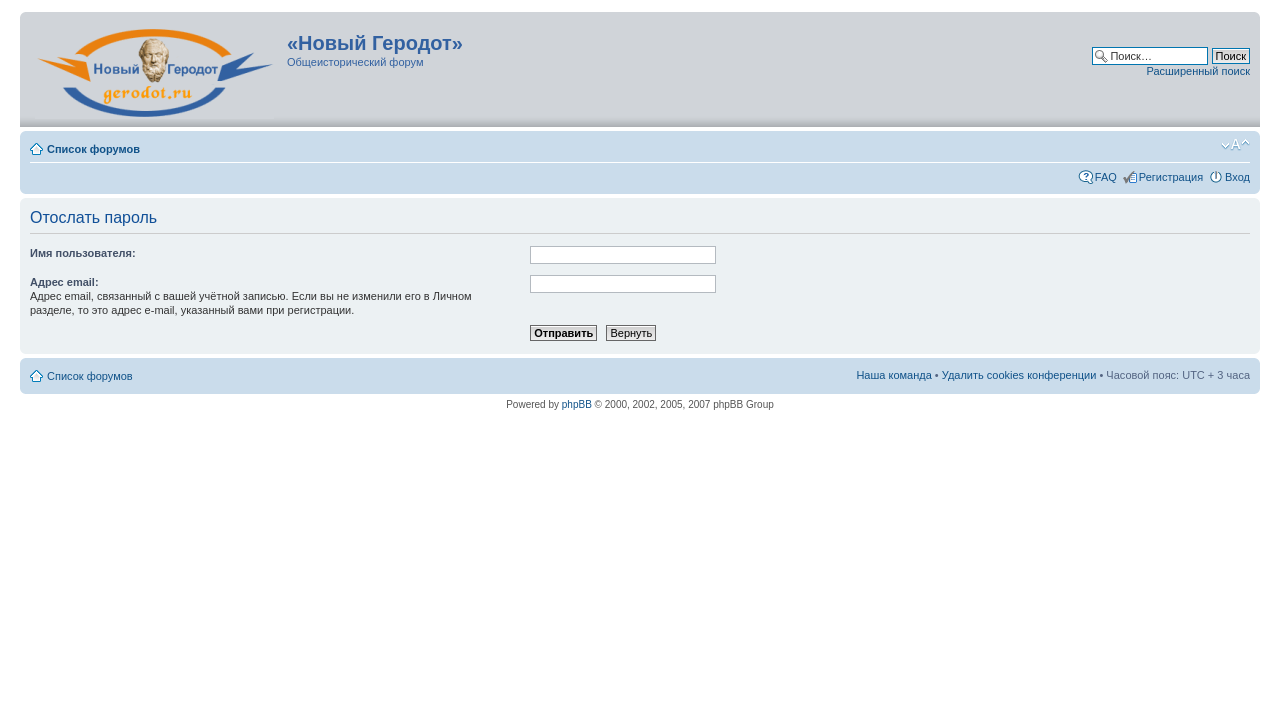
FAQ (1106, 177)
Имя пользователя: (83, 253)
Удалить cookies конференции (1019, 375)
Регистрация (1171, 177)
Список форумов (93, 149)
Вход (1237, 177)
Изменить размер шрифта (1235, 145)
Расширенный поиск (1198, 71)
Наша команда (893, 375)
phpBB (577, 404)
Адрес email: (64, 282)
